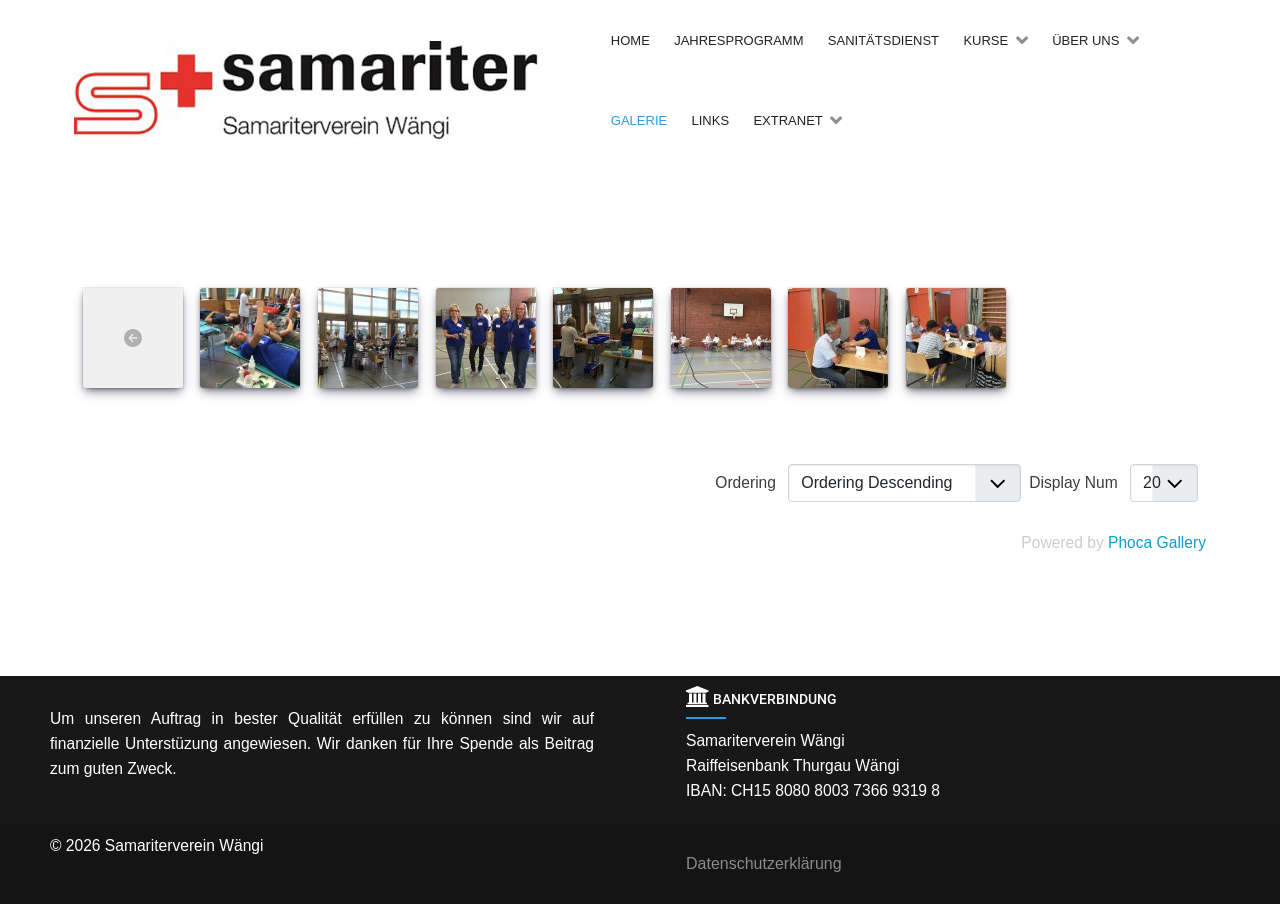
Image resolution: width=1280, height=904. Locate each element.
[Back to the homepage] (337, 89)
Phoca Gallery (1157, 542)
